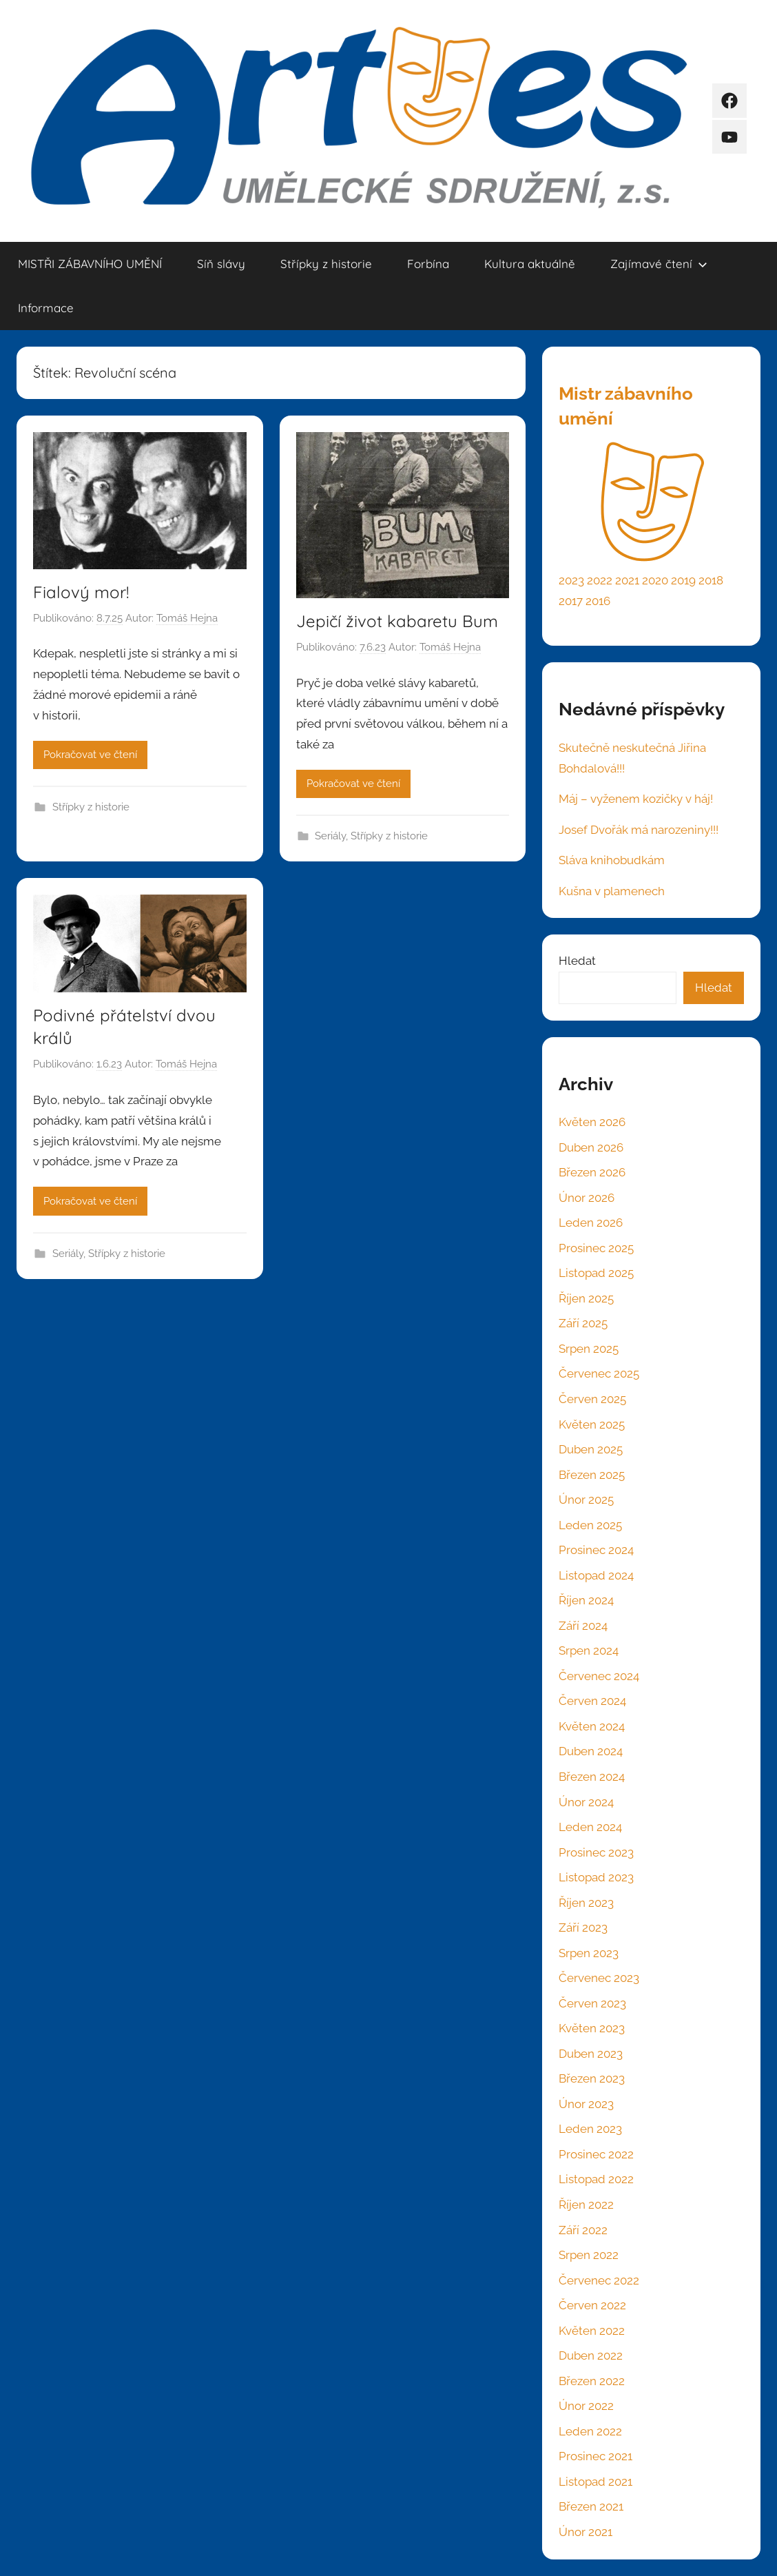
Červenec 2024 (599, 1676)
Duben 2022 (591, 2355)
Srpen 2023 (589, 1953)
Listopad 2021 (595, 2481)
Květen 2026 (592, 1122)
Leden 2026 (591, 1222)
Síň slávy (221, 263)
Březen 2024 (592, 1776)
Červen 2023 (592, 2003)
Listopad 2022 (596, 2179)
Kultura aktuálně (529, 263)
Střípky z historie (326, 263)
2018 (710, 580)
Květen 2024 (592, 1726)
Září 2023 (583, 1927)
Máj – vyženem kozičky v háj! (636, 799)
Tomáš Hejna (187, 618)
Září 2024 (583, 1626)
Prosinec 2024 (596, 1550)
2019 (683, 580)
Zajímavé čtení (658, 263)
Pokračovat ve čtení (90, 754)
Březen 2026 (592, 1172)
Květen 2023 (592, 2028)
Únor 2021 (585, 2532)
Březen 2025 (592, 1475)
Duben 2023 (591, 2054)
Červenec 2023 (599, 1978)
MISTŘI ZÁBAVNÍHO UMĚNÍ (90, 263)
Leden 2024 (590, 1827)
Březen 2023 (592, 2078)
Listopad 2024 (596, 1575)
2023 (571, 580)
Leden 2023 (590, 2129)
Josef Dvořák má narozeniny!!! (638, 830)
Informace (46, 307)
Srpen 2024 (589, 1650)
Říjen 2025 (586, 1298)
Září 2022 (583, 2230)
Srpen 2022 (589, 2255)
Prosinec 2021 (595, 2456)
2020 (655, 580)
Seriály (330, 836)
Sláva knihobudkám (612, 860)
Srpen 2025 (589, 1349)
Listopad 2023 (596, 1877)
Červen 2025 (592, 1399)
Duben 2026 (591, 1147)
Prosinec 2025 (596, 1248)
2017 (571, 601)
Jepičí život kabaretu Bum (397, 621)
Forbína (428, 263)
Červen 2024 (592, 1701)
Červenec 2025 (599, 1373)
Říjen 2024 (586, 1600)
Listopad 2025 (596, 1273)
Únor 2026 (586, 1198)
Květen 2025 (592, 1424)
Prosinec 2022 (596, 2154)
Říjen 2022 (586, 2204)
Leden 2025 (590, 1525)
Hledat (577, 961)
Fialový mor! (81, 592)
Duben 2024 (591, 1751)
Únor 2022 (586, 2406)
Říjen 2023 (586, 1903)
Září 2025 (583, 1323)
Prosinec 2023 (596, 1852)
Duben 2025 (591, 1449)
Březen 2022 (592, 2381)
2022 (599, 580)
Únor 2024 (586, 1802)
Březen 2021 (591, 2506)
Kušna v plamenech (612, 891)
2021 (627, 580)
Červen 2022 (592, 2305)
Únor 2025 (586, 1499)
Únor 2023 (586, 2104)
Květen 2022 (592, 2331)
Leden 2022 (590, 2431)
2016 (598, 601)
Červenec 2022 (599, 2280)
